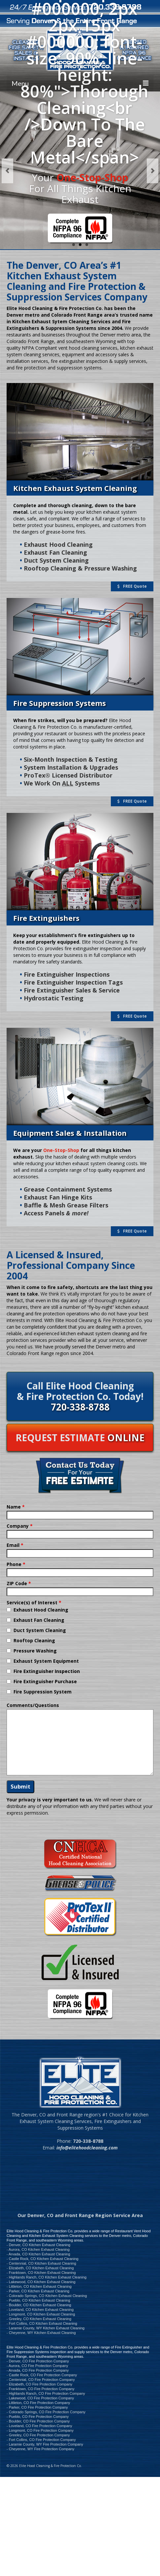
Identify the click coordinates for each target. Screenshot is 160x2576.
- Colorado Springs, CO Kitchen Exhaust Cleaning (47, 2296)
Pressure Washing (35, 1651)
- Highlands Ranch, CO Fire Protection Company (46, 2393)
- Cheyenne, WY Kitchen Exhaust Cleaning (41, 2333)
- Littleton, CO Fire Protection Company (38, 2403)
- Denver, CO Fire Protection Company (38, 2361)
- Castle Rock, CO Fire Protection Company (42, 2375)
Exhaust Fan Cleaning (39, 1620)
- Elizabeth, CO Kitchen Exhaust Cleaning (40, 2268)
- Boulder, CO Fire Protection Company (38, 2421)
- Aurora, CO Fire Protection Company (37, 2366)
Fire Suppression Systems (59, 703)
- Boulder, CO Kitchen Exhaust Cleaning (39, 2305)
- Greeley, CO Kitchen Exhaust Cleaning (39, 2319)
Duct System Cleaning (40, 1630)
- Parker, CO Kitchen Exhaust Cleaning (38, 2291)
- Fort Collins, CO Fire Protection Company (41, 2440)
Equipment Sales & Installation (70, 1133)
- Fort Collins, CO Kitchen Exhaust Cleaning (42, 2323)
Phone (16, 1564)
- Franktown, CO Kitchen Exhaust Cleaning (41, 2273)
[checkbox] (9, 1610)
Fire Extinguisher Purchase (45, 1681)
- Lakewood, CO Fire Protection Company (40, 2398)
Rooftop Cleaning (34, 1640)
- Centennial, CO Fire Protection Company (41, 2380)
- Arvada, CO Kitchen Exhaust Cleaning (38, 2254)
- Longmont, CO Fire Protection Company (40, 2430)
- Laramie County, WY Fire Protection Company (45, 2444)
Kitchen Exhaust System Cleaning (75, 488)
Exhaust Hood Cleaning (41, 1610)
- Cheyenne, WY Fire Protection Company (40, 2449)
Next (152, 170)
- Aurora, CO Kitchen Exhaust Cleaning (38, 2249)
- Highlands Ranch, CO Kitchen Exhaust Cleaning (46, 2277)
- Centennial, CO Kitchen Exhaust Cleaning (41, 2263)
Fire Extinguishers (46, 918)
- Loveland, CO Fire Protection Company (39, 2426)
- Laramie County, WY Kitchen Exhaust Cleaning (45, 2328)
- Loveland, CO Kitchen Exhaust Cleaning (40, 2310)
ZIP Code (19, 1583)
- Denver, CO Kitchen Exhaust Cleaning (38, 2245)
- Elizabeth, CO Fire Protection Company (39, 2384)
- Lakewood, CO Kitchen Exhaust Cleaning (41, 2282)
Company (20, 1526)
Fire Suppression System (43, 1691)
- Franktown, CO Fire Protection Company (40, 2389)
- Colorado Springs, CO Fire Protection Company (46, 2412)
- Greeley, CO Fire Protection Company (38, 2435)
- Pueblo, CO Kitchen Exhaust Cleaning (38, 2300)
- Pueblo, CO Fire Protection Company (38, 2417)
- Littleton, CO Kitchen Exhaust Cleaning (39, 2286)
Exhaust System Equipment (46, 1661)
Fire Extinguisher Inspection (47, 1671)
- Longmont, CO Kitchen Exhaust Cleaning (41, 2314)
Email (15, 1545)
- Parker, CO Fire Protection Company (37, 2407)
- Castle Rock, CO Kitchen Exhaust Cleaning (43, 2259)
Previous (7, 170)
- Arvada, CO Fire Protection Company (38, 2370)
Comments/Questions (33, 1705)
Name (16, 1507)
